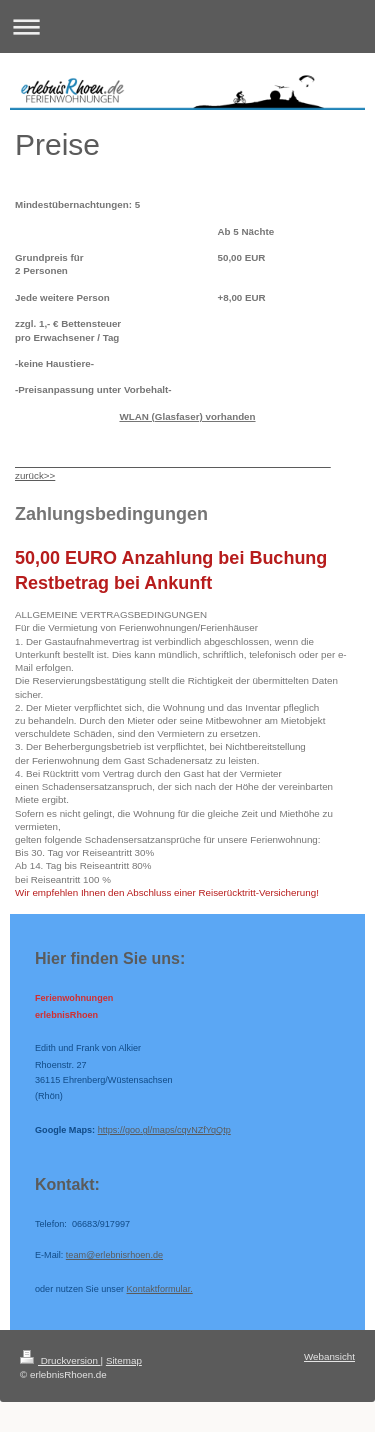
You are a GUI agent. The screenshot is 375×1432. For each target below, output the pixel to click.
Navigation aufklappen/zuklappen (187, 26)
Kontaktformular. (160, 1289)
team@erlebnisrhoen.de (114, 1255)
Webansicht (329, 1356)
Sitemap (124, 1360)
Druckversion (60, 1360)
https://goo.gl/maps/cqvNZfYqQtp (164, 1130)
